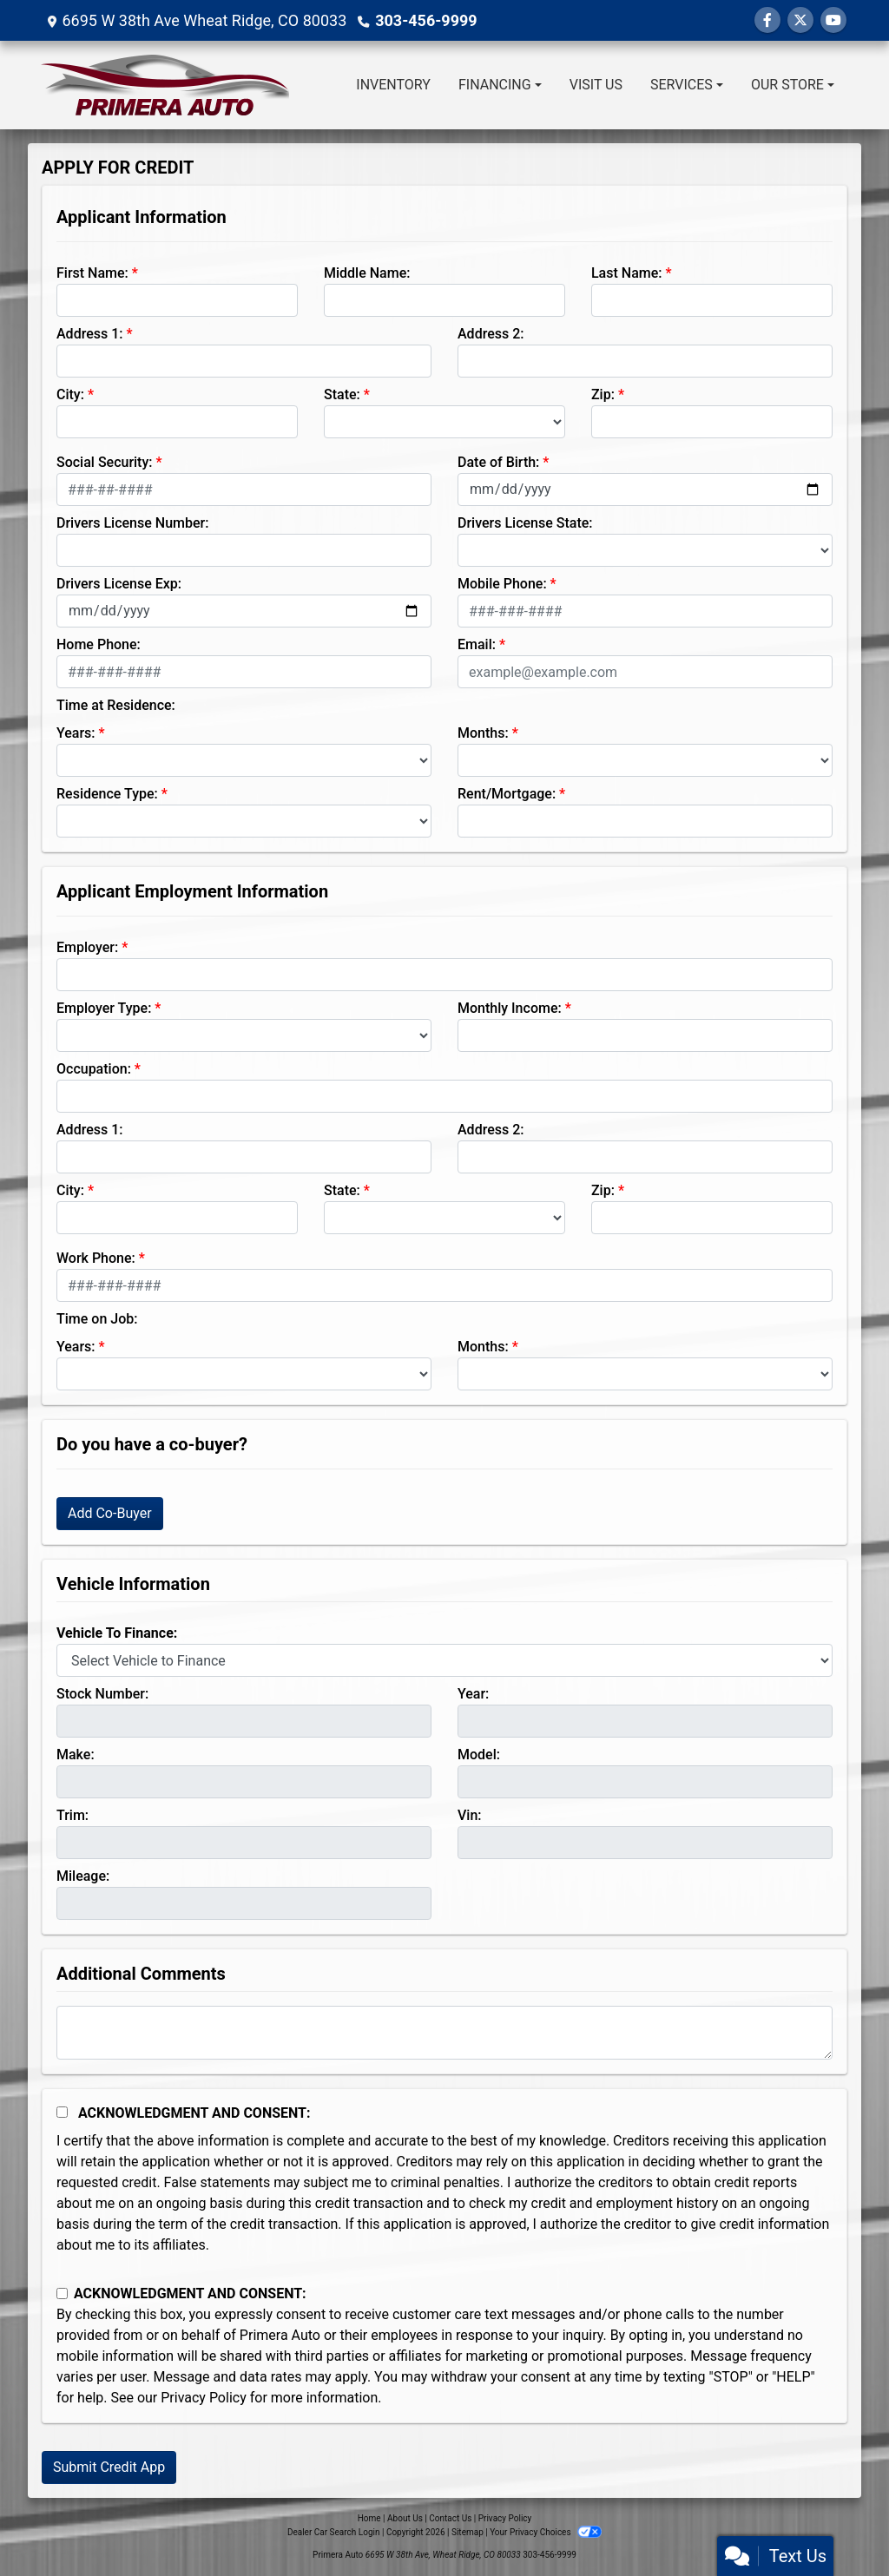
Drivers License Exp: (118, 583)
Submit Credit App (109, 2467)
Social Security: (104, 462)
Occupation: (93, 1069)
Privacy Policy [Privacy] (505, 2518)
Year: (473, 1694)
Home (369, 2518)
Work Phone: (95, 1258)
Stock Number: (102, 1694)
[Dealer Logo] (165, 85)
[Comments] (444, 2033)
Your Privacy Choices (546, 2532)
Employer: (87, 947)
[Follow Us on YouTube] (833, 20)
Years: (75, 733)
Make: (75, 1754)
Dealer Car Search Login (333, 2532)
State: (342, 394)
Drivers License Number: (132, 523)
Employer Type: (103, 1008)
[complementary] (837, 2524)
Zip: (603, 394)
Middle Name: (367, 273)
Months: (483, 733)
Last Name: (626, 273)
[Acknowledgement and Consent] (62, 2112)
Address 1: (89, 333)
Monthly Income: (510, 1008)
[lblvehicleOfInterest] (444, 1660)
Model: (479, 1754)
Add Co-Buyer (110, 1513)
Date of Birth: (498, 462)
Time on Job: (96, 1319)
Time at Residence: (115, 705)
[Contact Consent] (62, 2293)
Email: (477, 644)
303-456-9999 (426, 20)
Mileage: (82, 1876)
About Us (405, 2518)
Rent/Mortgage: (507, 793)
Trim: (72, 1815)
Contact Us (450, 2518)
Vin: (470, 1815)
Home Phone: (98, 644)
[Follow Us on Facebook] (767, 20)
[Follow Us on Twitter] (800, 20)
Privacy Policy (204, 2397)
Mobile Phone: (502, 583)
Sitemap (467, 2532)
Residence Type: (107, 793)
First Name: (92, 273)
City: (70, 394)
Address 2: (491, 333)
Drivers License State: (525, 523)
